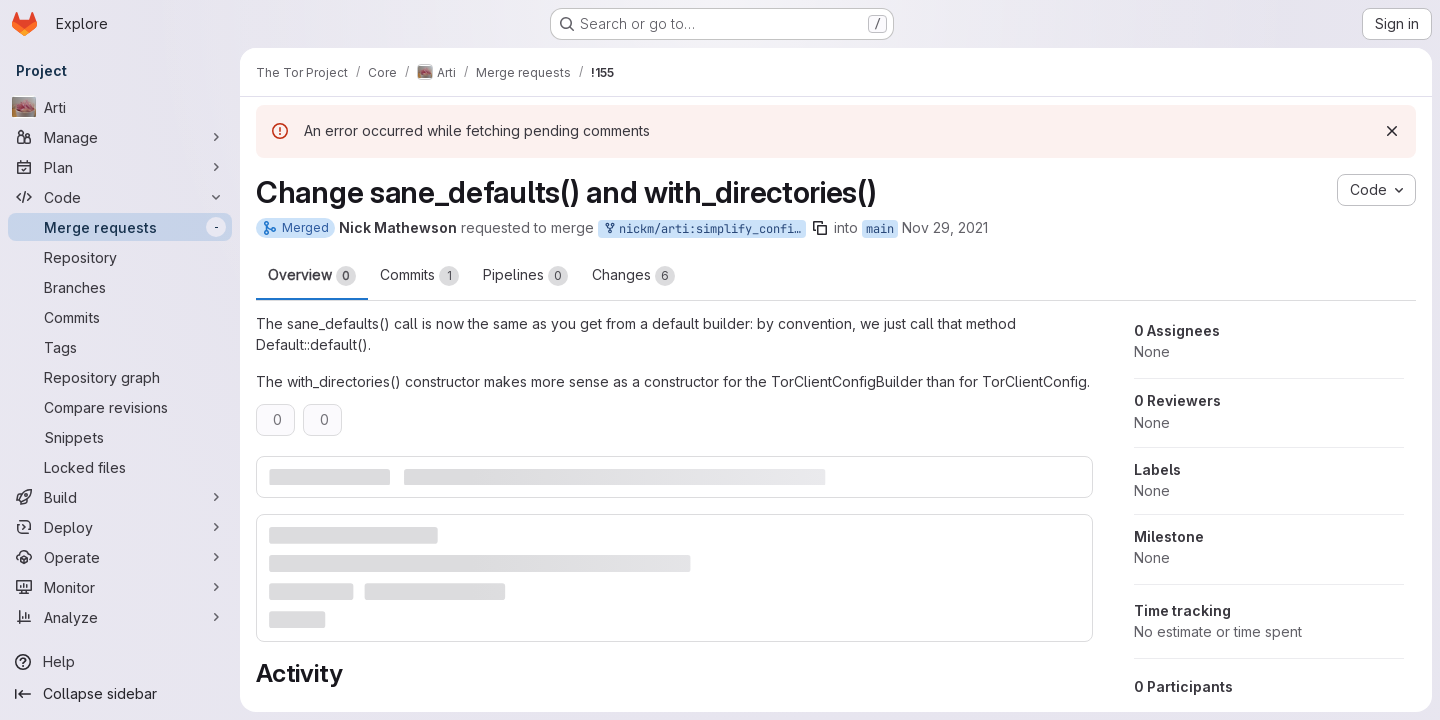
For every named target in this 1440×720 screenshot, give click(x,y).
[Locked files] (120, 467)
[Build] (120, 497)
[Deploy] (120, 527)
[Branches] (120, 287)
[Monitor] (120, 587)
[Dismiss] (1392, 131)
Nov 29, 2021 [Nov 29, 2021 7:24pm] (945, 227)
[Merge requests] (120, 227)
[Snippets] (120, 437)
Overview (312, 276)
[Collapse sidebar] (120, 694)
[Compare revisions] (120, 407)
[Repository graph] (120, 377)
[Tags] (120, 347)
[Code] (120, 197)
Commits (419, 276)
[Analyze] (120, 617)
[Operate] (120, 557)
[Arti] (120, 107)
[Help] (120, 662)
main (880, 229)
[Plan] (120, 167)
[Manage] (120, 137)
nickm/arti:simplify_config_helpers (704, 229)
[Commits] (120, 317)
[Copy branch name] (820, 228)
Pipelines (525, 276)
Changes (633, 276)
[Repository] (120, 257)
